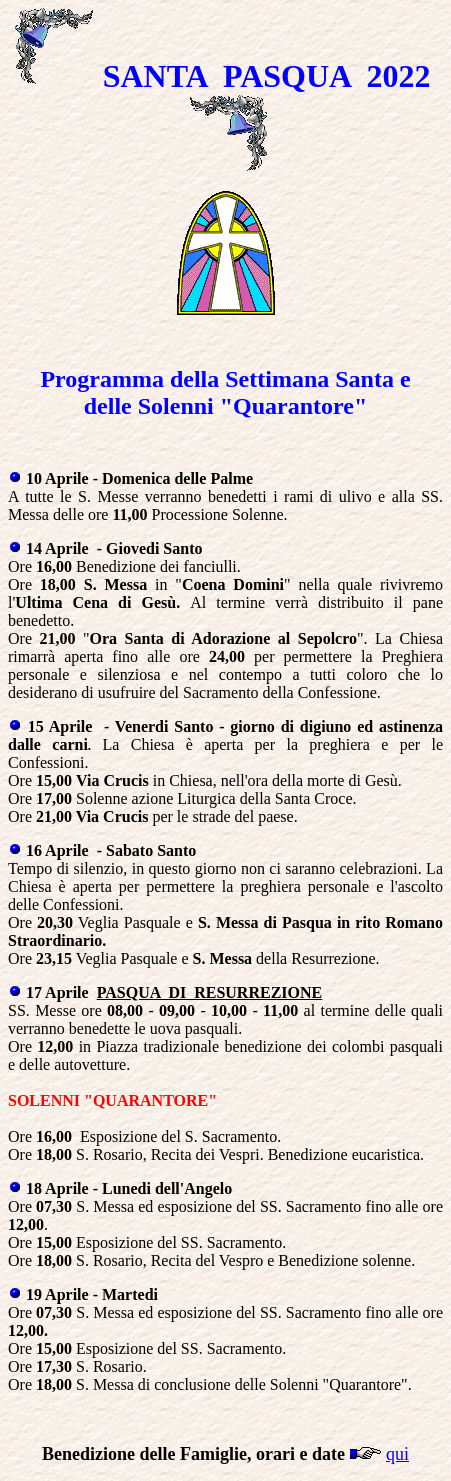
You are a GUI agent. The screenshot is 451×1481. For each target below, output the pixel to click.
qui (397, 1454)
